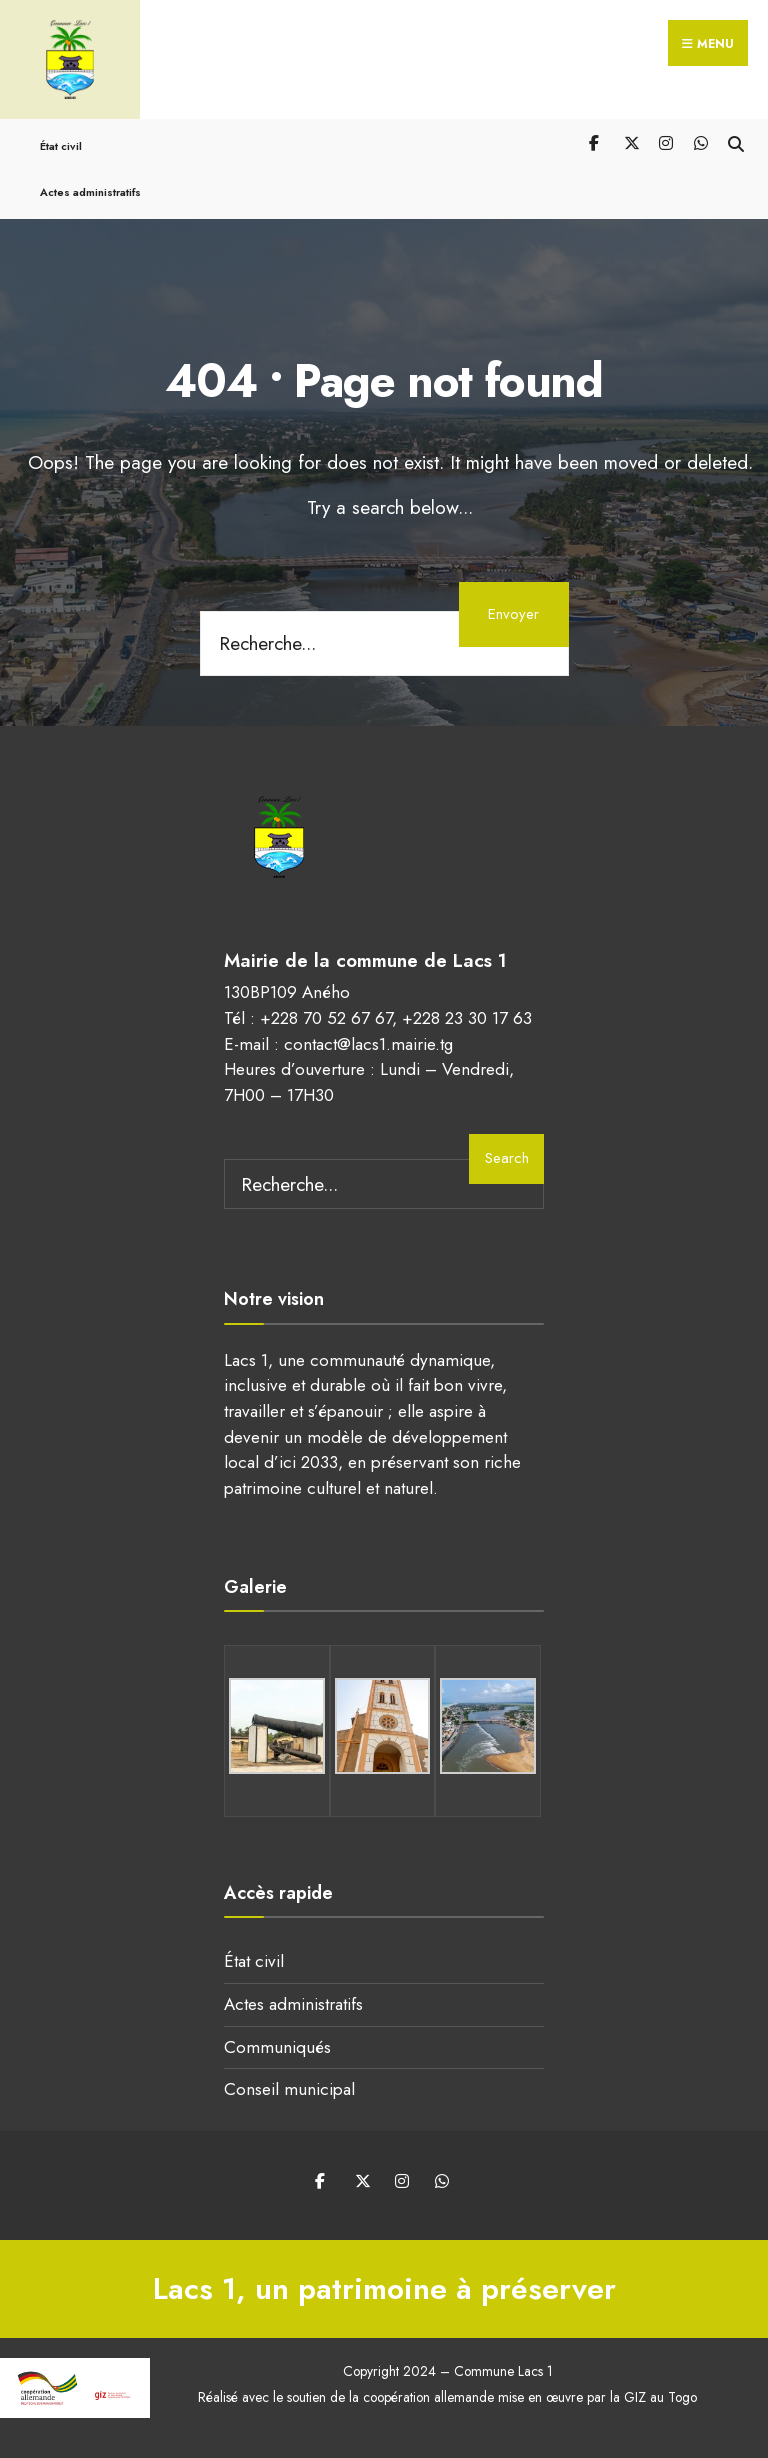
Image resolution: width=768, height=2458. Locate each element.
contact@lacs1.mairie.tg (368, 1044)
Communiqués (277, 2047)
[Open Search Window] (735, 142)
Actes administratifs (90, 192)
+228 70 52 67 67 (326, 1018)
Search (507, 1158)
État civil (61, 146)
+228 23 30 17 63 (467, 1018)
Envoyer (513, 614)
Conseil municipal (289, 2089)
